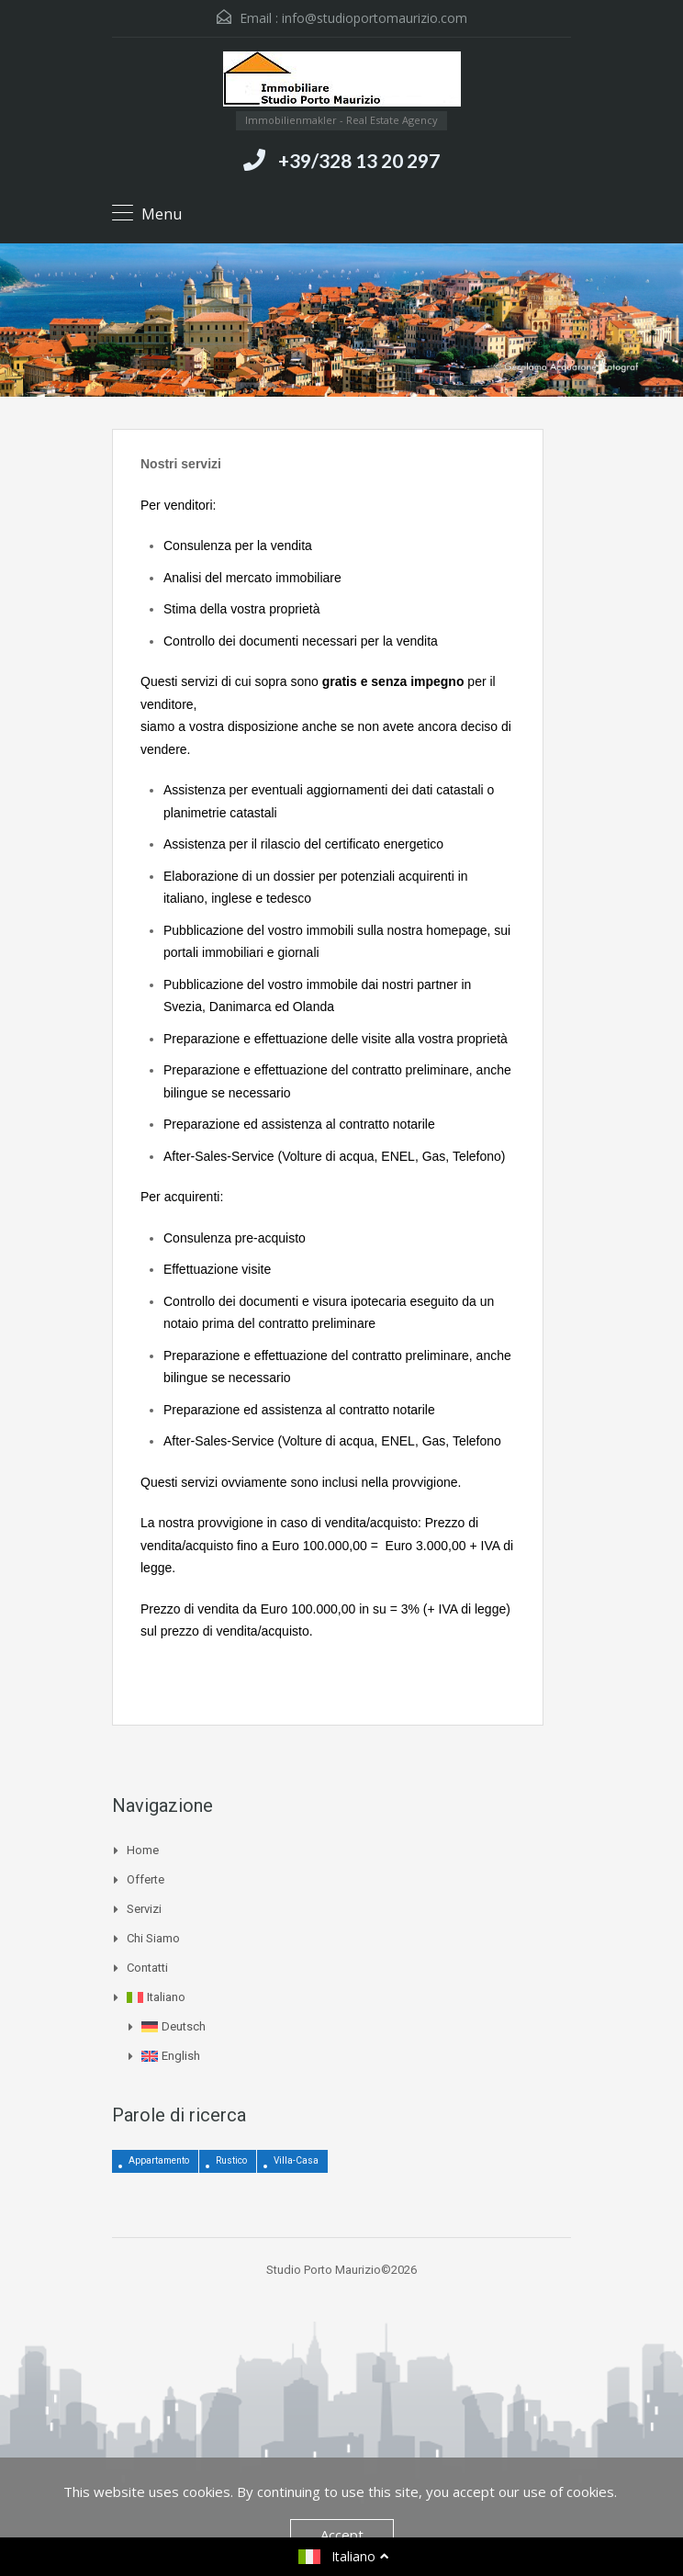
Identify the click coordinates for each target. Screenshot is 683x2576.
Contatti (147, 1967)
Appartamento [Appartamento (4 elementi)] (159, 2160)
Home (143, 1850)
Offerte (145, 1879)
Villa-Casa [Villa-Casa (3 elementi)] (296, 2160)
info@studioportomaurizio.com (374, 18)
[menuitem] (349, 1997)
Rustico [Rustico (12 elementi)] (231, 2160)
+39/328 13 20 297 (359, 160)
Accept (342, 2534)
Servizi (144, 1909)
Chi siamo (153, 1938)
